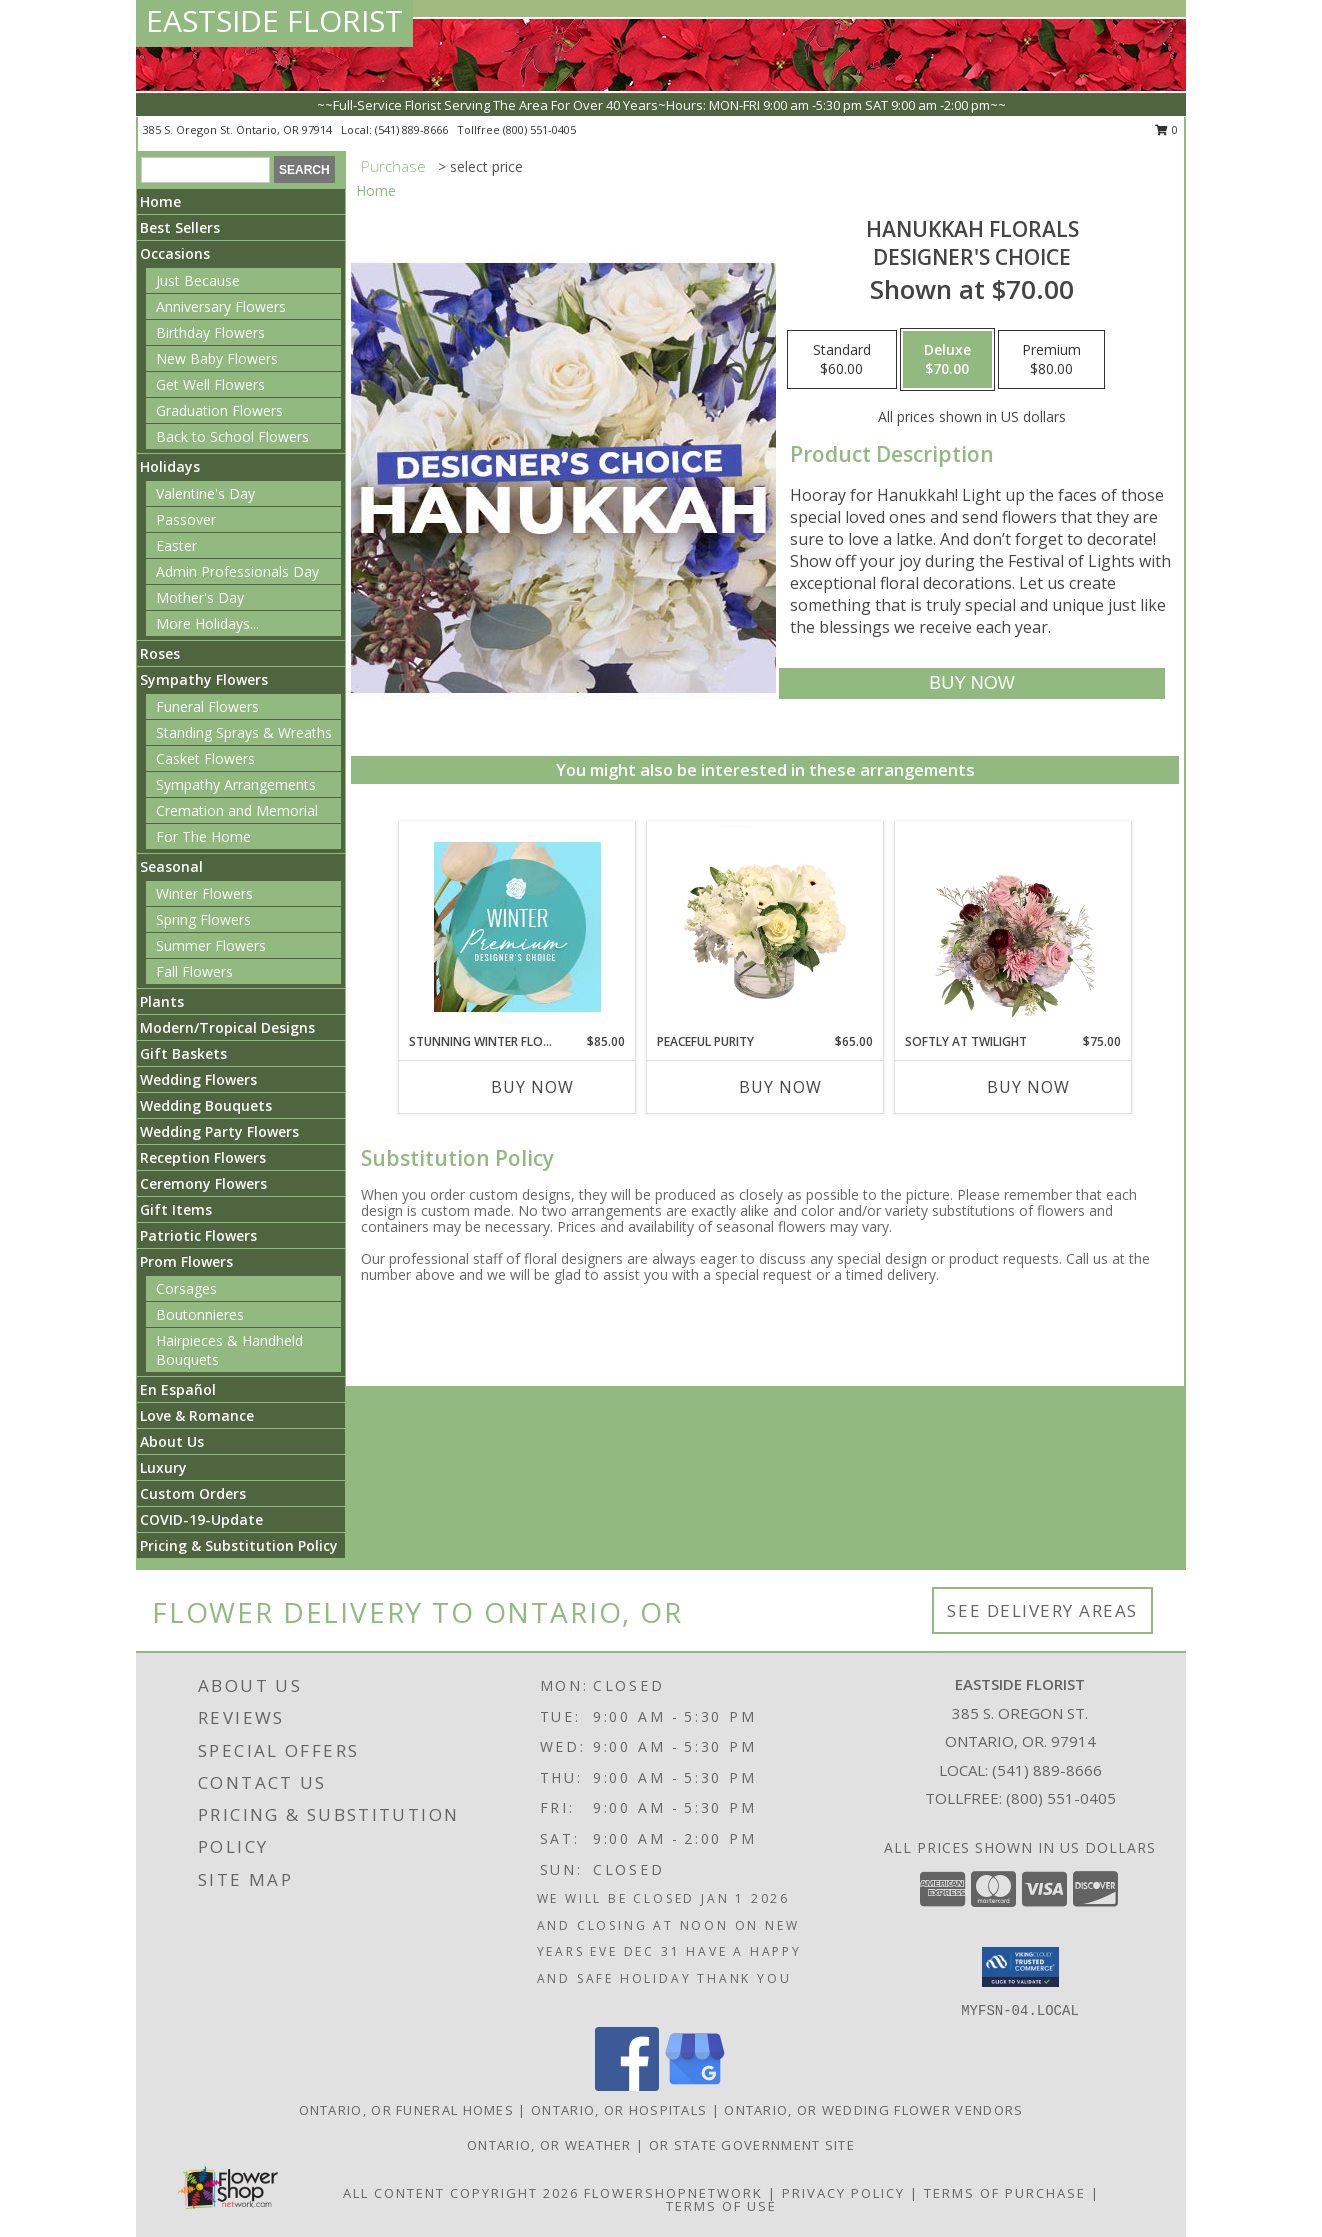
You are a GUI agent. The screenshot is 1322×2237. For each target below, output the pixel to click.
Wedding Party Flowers (219, 1131)
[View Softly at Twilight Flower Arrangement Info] (1013, 927)
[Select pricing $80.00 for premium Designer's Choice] (1051, 360)
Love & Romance (197, 1415)
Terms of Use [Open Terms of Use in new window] (721, 2206)
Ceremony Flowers (203, 1183)
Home (160, 201)
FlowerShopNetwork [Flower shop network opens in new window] (673, 2193)
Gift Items (176, 1209)
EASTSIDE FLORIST (274, 20)
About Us (172, 1441)
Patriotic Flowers (198, 1235)
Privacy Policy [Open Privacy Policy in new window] (843, 2193)
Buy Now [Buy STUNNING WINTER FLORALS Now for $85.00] (532, 1087)
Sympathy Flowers (204, 679)
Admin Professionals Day (237, 571)
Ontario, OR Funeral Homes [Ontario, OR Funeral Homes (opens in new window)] (407, 2110)
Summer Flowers (211, 945)
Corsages (186, 1288)
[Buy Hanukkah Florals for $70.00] (971, 683)
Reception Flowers (203, 1157)
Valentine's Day (205, 493)
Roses (160, 653)
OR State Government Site (752, 2145)
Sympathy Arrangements (236, 784)
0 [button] (1166, 129)
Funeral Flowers (207, 706)
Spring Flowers (203, 919)
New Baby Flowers (217, 358)
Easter (176, 545)
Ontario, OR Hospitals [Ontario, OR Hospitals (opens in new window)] (619, 2110)
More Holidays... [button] (207, 623)
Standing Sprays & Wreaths (244, 732)
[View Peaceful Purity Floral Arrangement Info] (765, 927)
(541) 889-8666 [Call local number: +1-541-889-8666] (413, 129)
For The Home (203, 836)
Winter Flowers (204, 893)
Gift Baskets (183, 1053)
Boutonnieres (200, 1314)
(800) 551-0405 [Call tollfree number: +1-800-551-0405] (539, 129)
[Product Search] (205, 170)
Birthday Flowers (210, 332)
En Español (178, 1389)
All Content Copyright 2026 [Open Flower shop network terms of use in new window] (461, 2193)
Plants (162, 1001)
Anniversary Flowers (221, 306)
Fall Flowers (194, 971)
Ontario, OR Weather (549, 2145)
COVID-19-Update (201, 1519)
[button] (1020, 1967)
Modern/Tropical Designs (227, 1027)
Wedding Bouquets (206, 1105)
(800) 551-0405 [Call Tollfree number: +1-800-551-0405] (1061, 1798)
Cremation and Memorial (237, 810)
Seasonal (171, 866)
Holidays (170, 466)
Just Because (198, 280)
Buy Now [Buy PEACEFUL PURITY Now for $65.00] (780, 1087)
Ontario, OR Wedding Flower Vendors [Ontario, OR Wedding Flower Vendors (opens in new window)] (873, 2110)
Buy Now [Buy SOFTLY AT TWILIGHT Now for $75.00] (1028, 1087)
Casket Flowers (205, 758)
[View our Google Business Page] (695, 2085)
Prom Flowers (186, 1261)
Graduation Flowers (219, 410)
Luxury (163, 1467)
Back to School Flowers (232, 436)
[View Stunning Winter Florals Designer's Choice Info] (517, 927)
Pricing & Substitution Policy (239, 1545)
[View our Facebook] (627, 2085)
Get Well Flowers (210, 384)
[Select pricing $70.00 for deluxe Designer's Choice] (947, 360)
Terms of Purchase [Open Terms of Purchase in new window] (1005, 2193)
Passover (186, 519)
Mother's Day (200, 597)
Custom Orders (193, 1493)
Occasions (175, 253)
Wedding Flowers (198, 1079)
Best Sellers (180, 227)
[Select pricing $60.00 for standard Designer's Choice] (842, 360)
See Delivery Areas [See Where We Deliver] (1042, 1610)
